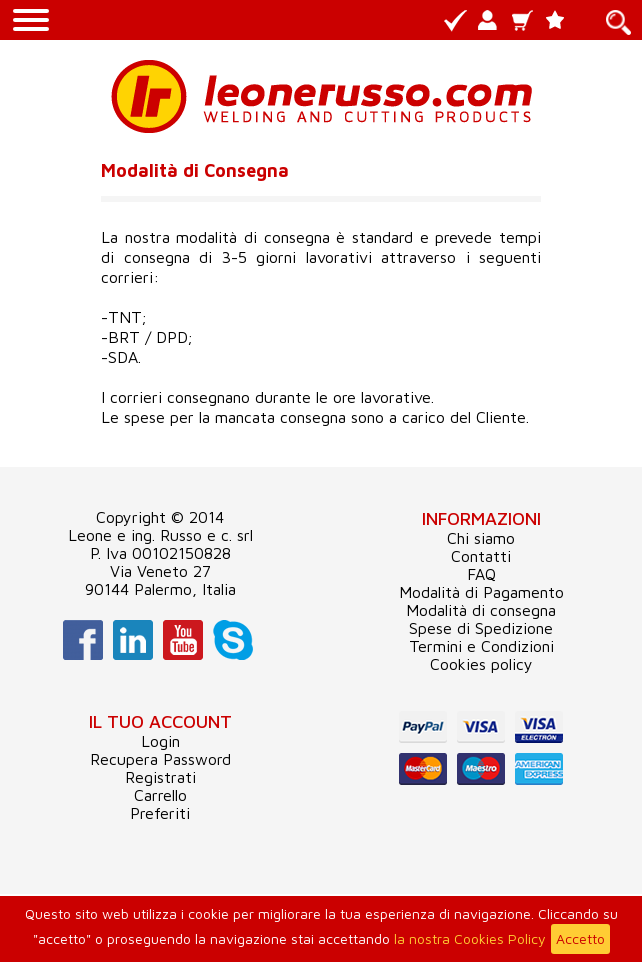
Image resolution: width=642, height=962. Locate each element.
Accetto (580, 938)
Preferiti (160, 813)
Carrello (160, 795)
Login (160, 741)
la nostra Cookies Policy (470, 938)
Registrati (160, 777)
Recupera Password (160, 759)
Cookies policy (481, 664)
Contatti (481, 556)
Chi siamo (481, 538)
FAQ (481, 574)
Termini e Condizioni (481, 646)
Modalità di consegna (481, 610)
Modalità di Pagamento (481, 592)
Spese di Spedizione (481, 628)
